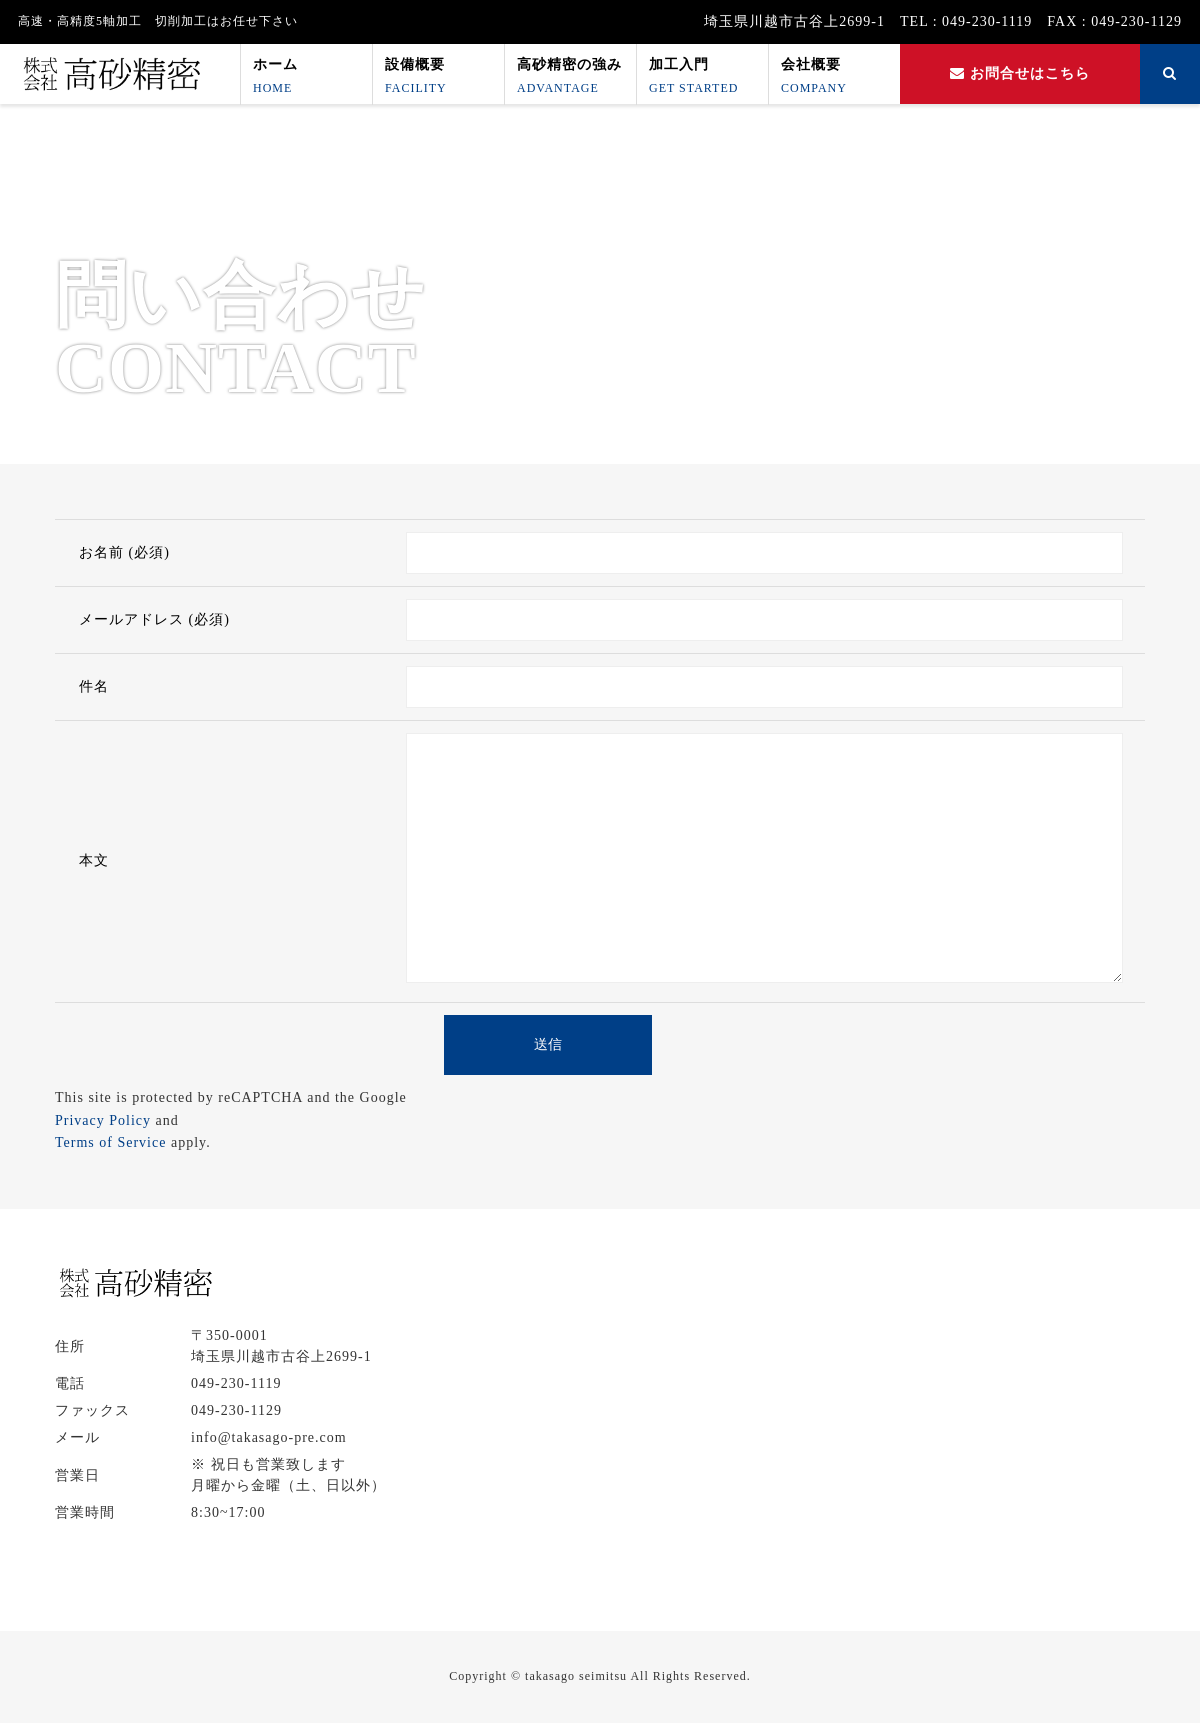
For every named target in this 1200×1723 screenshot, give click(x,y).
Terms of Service (110, 1142)
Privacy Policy (103, 1120)
